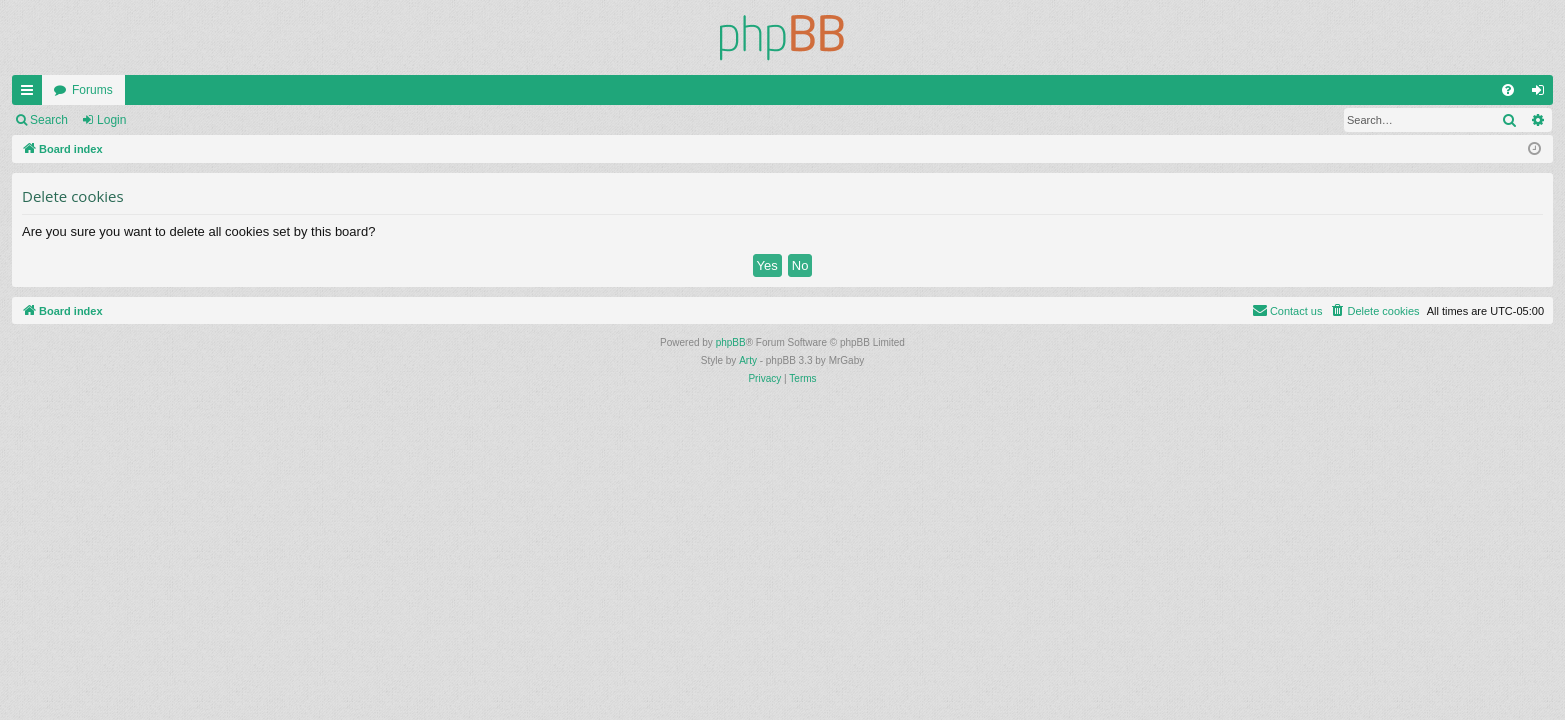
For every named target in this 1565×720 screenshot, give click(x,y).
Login (111, 120)
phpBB (731, 342)
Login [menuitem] (1542, 94)
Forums (92, 90)
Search (49, 120)
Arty (748, 360)
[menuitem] (1508, 90)
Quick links (31, 94)
